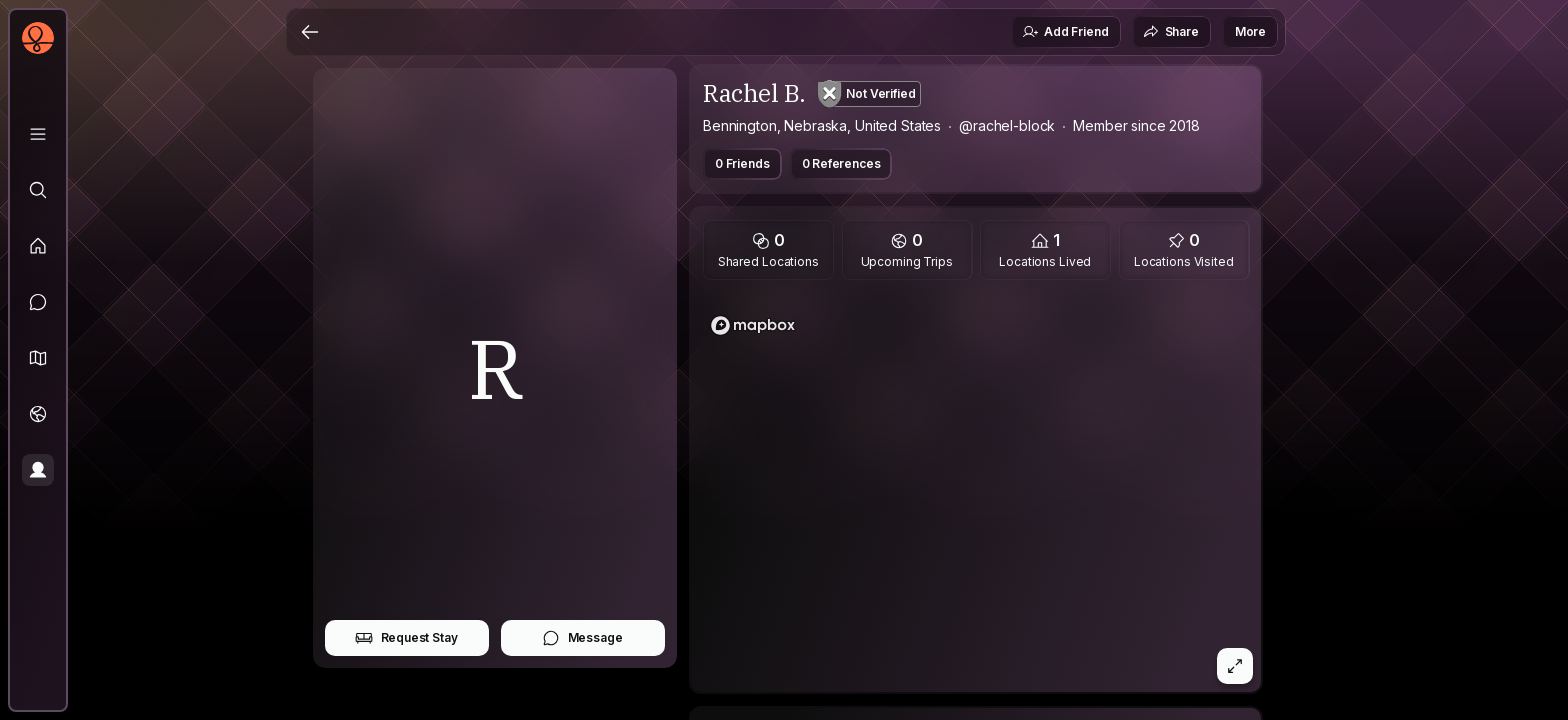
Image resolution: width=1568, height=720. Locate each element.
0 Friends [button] (742, 163)
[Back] (310, 32)
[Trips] (38, 414)
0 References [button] (841, 163)
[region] (976, 492)
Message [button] (582, 638)
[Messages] (38, 302)
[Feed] (38, 246)
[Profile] (38, 470)
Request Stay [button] (406, 638)
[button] (38, 358)
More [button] (1250, 31)
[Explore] (38, 190)
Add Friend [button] (1065, 32)
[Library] (38, 134)
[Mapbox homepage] (753, 325)
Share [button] (1171, 32)
